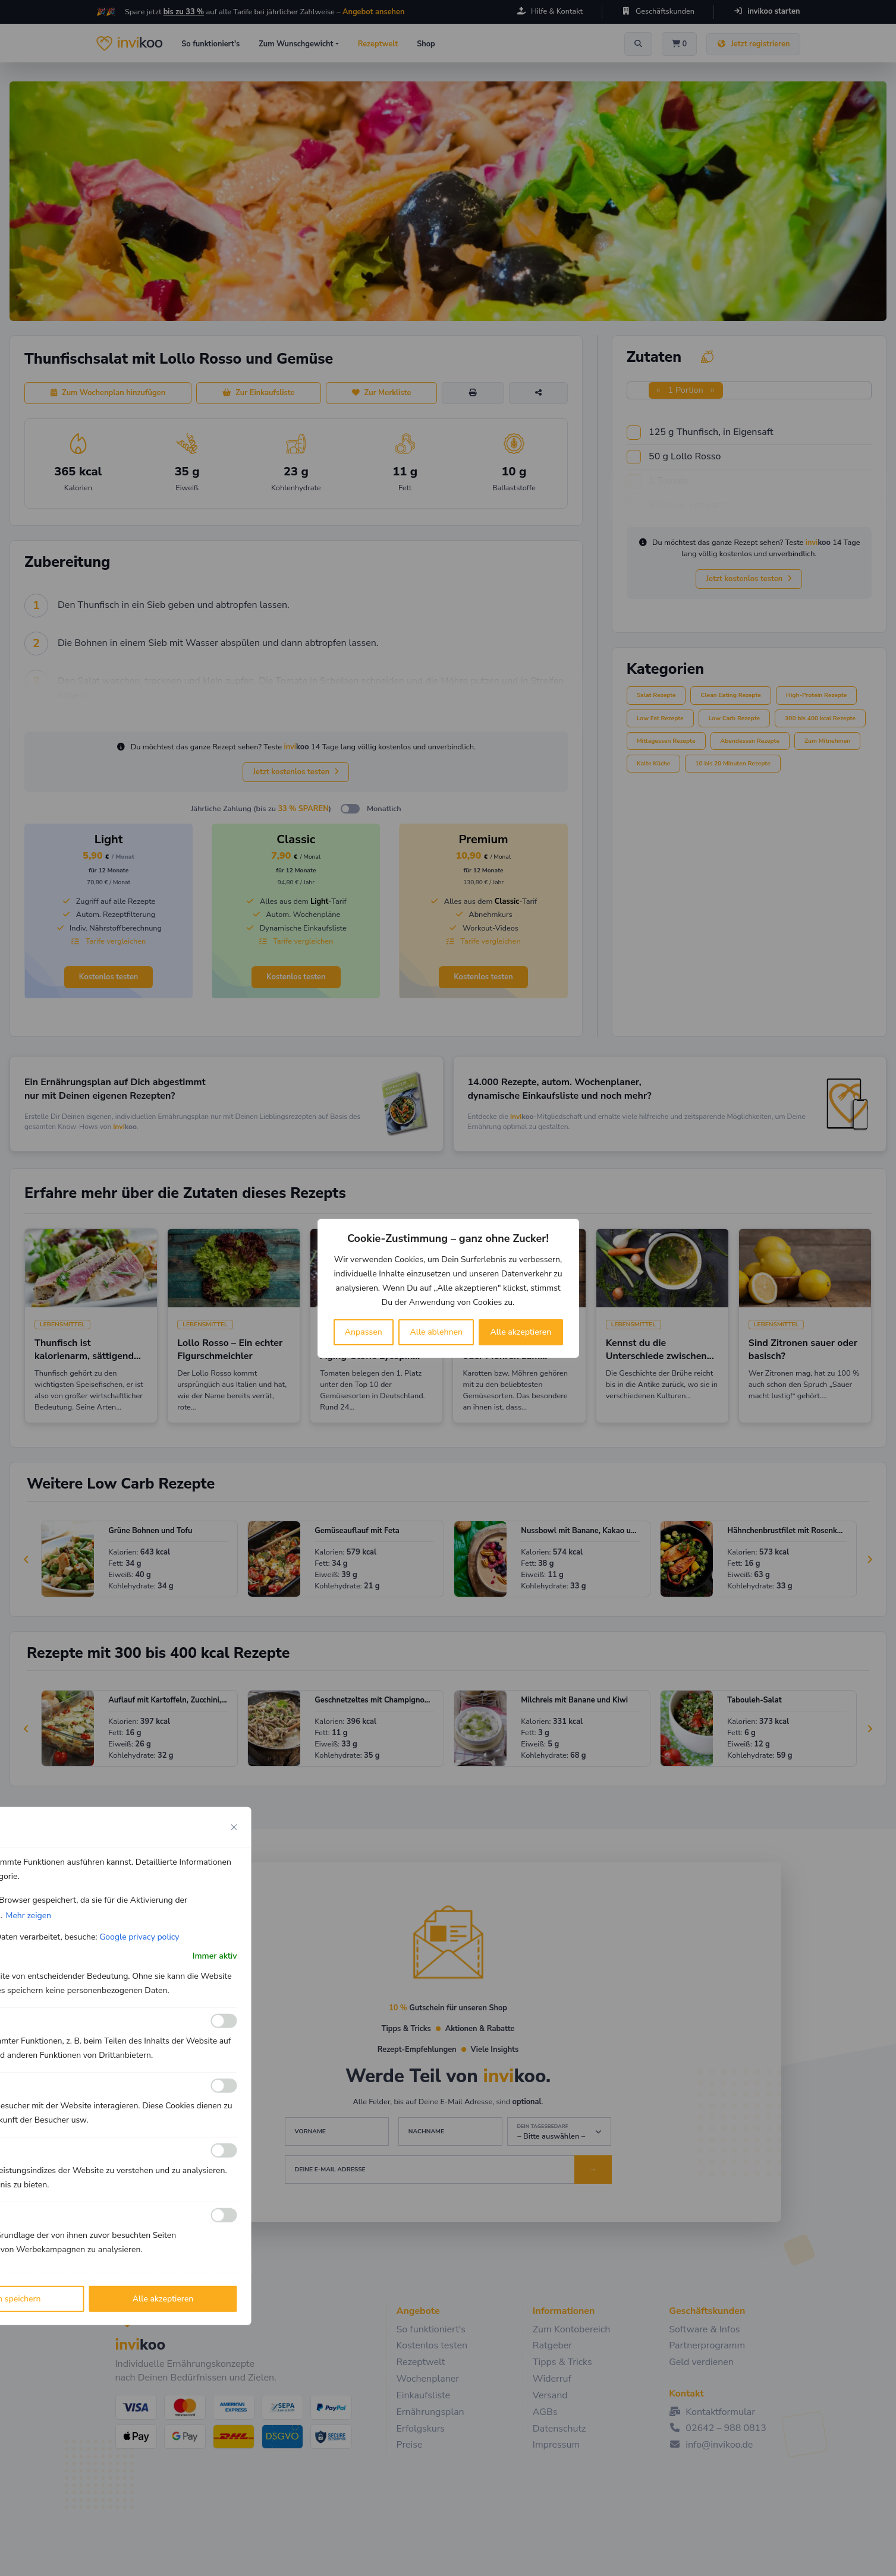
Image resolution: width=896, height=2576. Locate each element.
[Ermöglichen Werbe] (224, 2215)
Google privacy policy (139, 1936)
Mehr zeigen (28, 1915)
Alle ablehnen (436, 1332)
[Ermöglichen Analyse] (224, 2086)
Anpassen (363, 1332)
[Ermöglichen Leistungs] (224, 2150)
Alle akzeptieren (521, 1332)
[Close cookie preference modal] (234, 1827)
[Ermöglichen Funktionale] (224, 2021)
